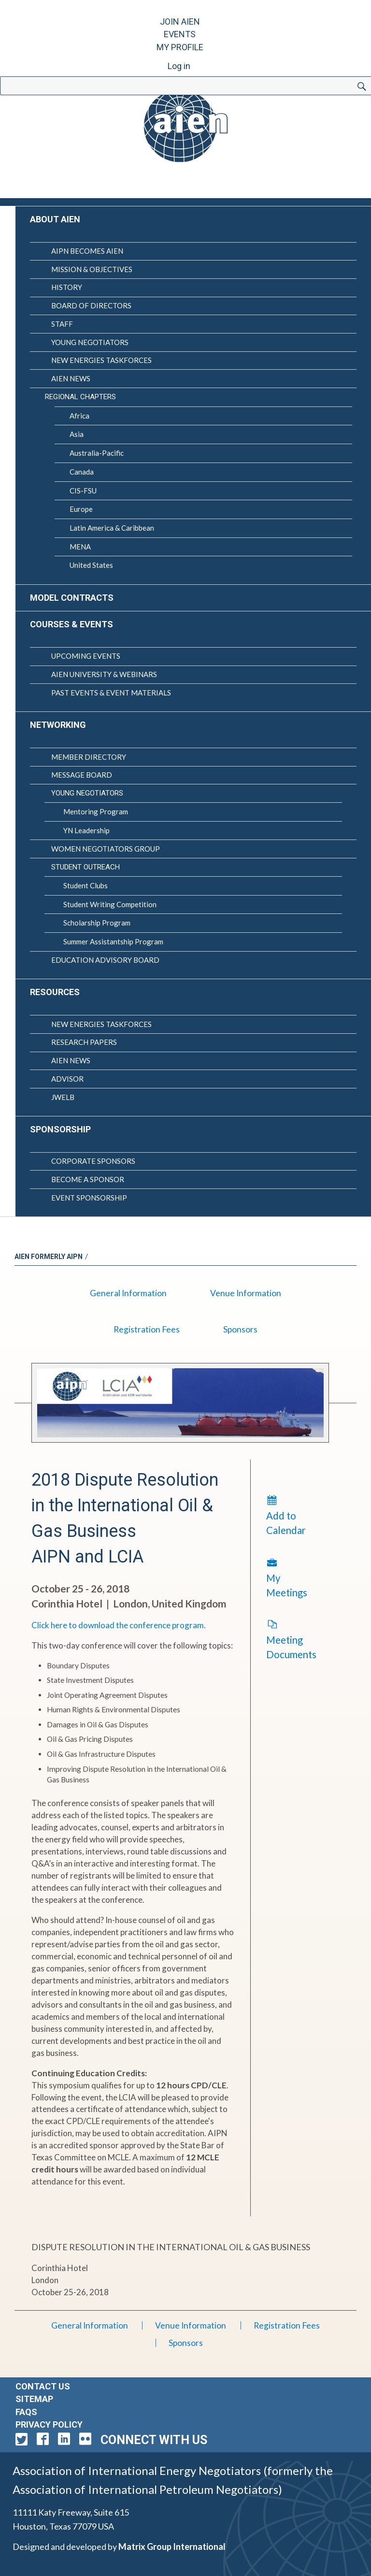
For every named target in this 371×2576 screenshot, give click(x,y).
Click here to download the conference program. (118, 1625)
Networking (58, 725)
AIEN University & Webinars (104, 674)
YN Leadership (86, 830)
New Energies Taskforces (101, 360)
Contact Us (42, 2386)
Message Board (81, 774)
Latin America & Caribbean (112, 527)
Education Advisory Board (105, 959)
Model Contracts (72, 598)
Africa (79, 415)
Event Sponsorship (89, 1197)
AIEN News (70, 378)
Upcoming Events (85, 655)
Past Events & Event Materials (111, 692)
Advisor (67, 1078)
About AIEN (55, 219)
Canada (82, 471)
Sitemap (34, 2399)
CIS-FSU (83, 490)
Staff (62, 323)
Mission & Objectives (91, 269)
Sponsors (240, 1329)
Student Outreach (85, 867)
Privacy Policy (49, 2424)
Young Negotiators (89, 342)
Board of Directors (91, 305)
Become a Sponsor (87, 1179)
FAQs (26, 2412)
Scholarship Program (96, 922)
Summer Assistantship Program (113, 941)
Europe (81, 509)
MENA (80, 546)
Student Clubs (85, 885)
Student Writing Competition (110, 904)
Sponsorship (60, 1129)
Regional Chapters (80, 396)
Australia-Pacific (97, 453)
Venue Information (245, 1293)
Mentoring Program (95, 811)
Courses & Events (71, 624)
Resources (55, 992)
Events (180, 34)
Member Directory (88, 757)
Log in (179, 66)
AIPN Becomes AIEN (87, 250)
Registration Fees (147, 1329)
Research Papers (84, 1042)
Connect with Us (153, 2440)
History (66, 287)
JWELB (62, 1097)
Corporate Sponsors (93, 1161)
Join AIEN (180, 21)
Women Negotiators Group (105, 848)
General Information (128, 1293)
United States (91, 565)
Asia (77, 434)
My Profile (180, 47)
